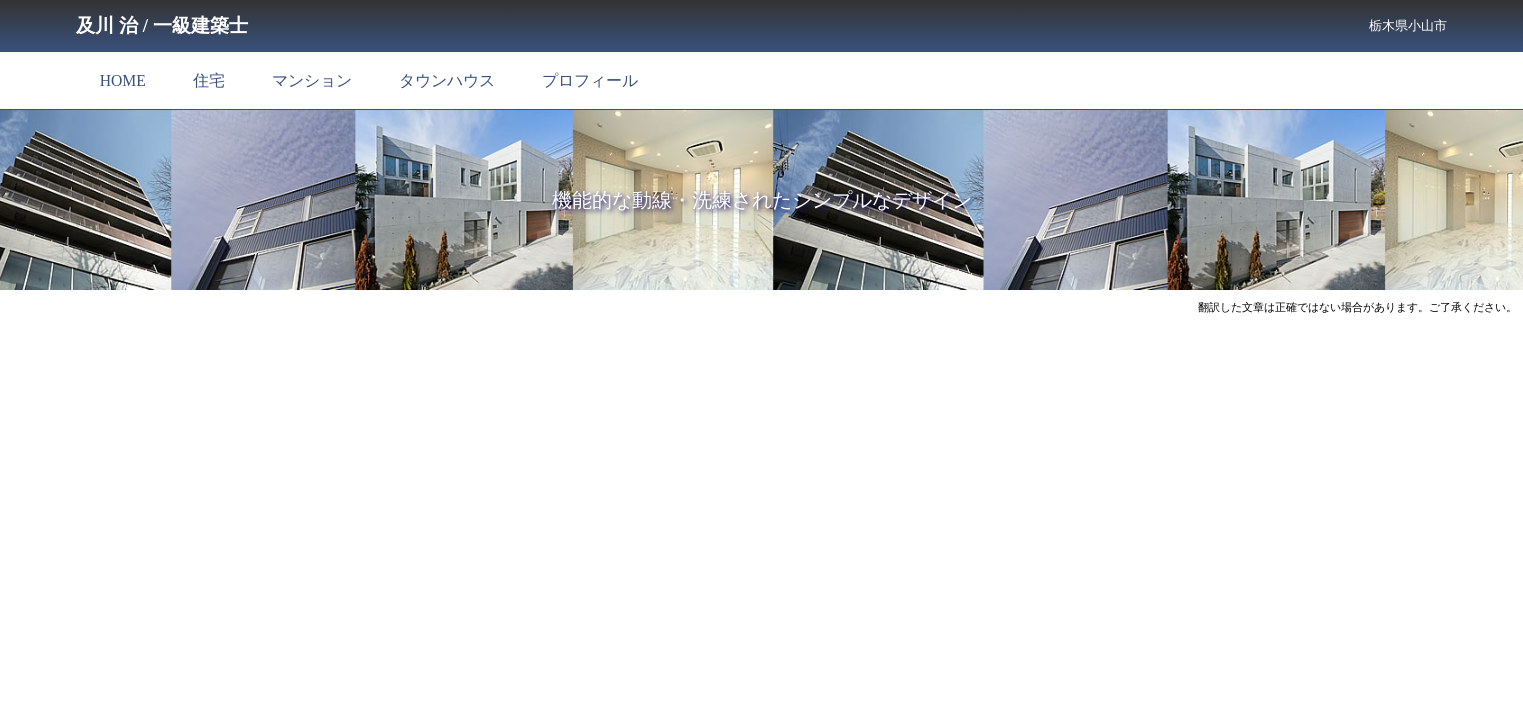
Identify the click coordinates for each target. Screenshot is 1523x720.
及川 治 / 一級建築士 (162, 25)
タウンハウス (447, 80)
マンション (312, 80)
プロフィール (590, 80)
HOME (123, 80)
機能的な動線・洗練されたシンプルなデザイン (762, 200)
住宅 (209, 80)
